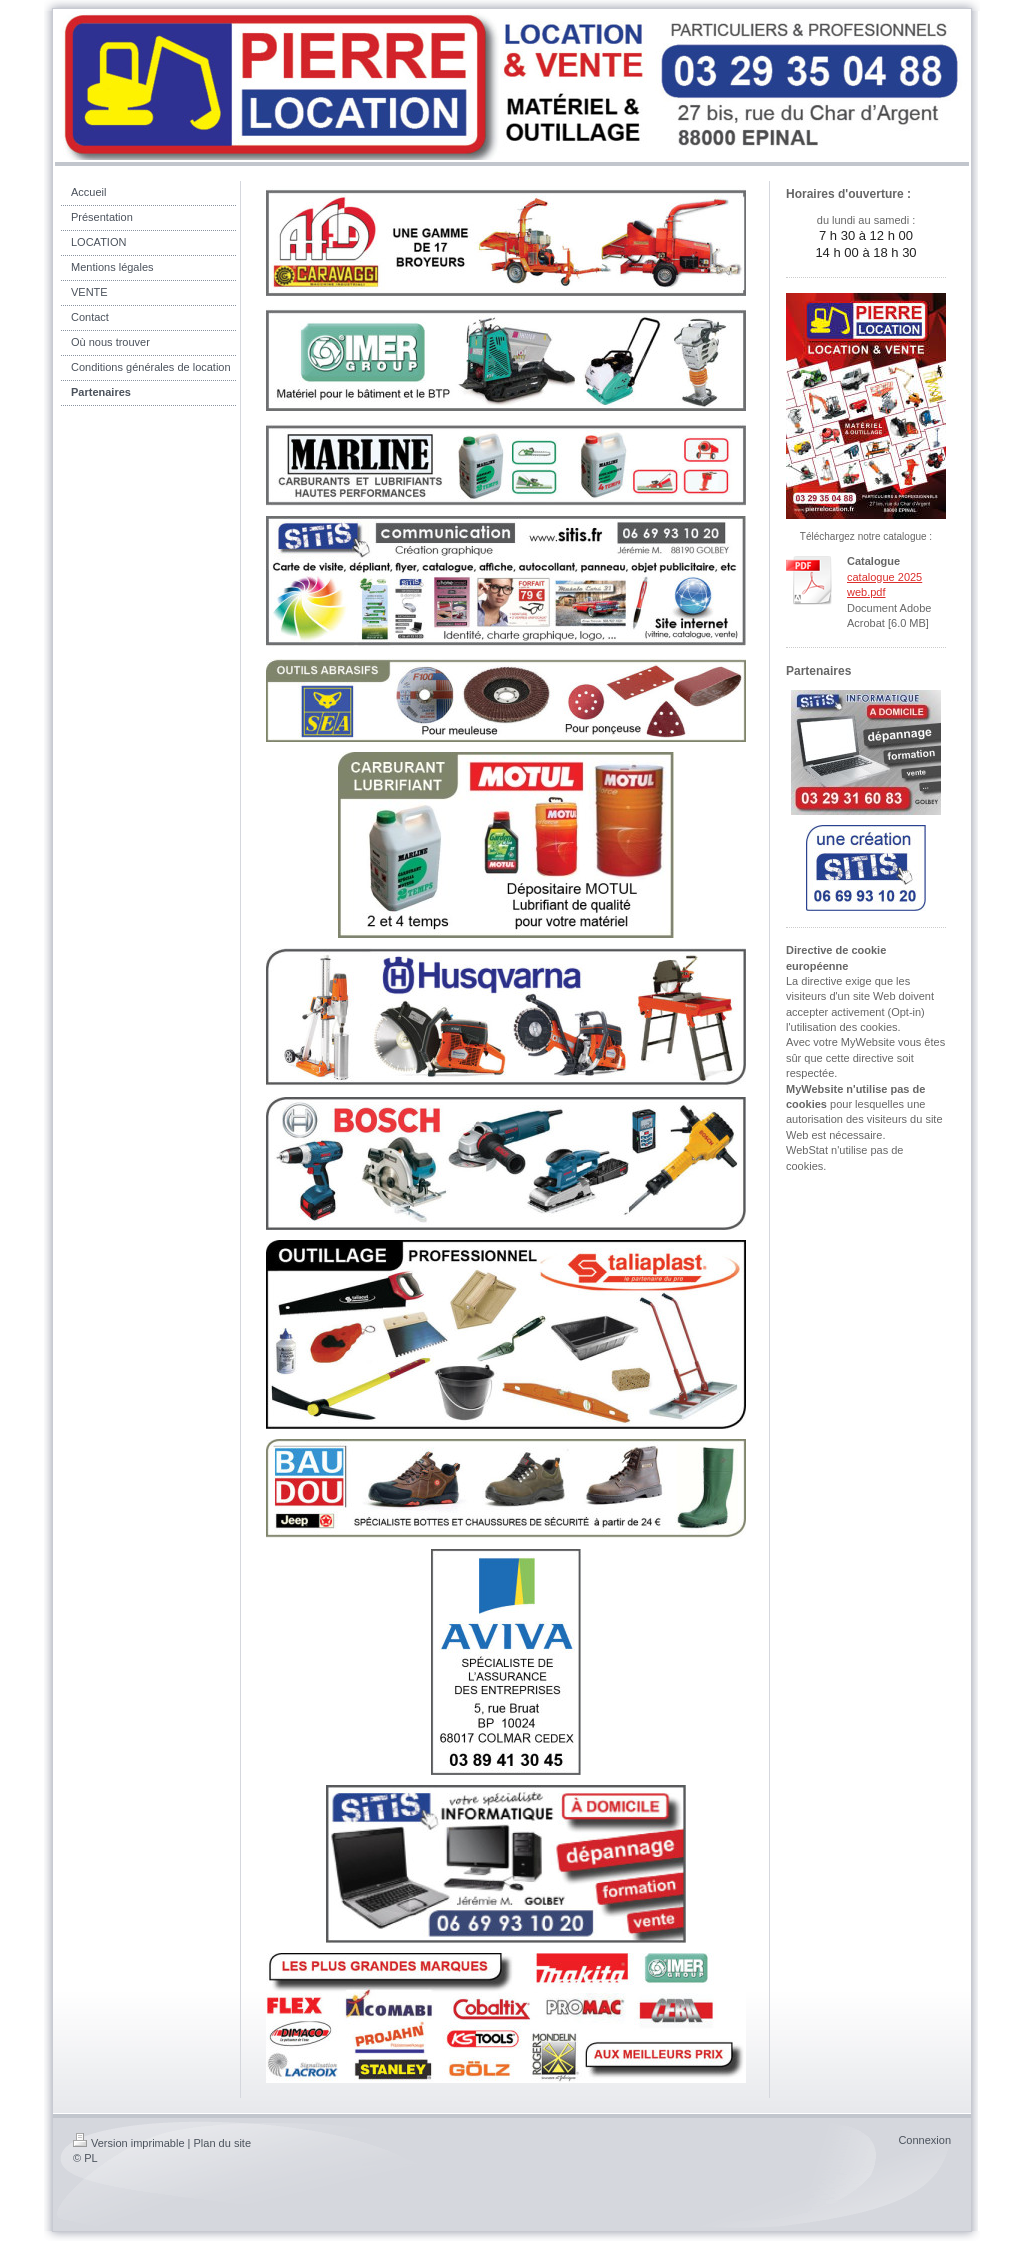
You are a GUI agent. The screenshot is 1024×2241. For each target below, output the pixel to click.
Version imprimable (129, 2143)
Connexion (924, 2140)
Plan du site (222, 2143)
